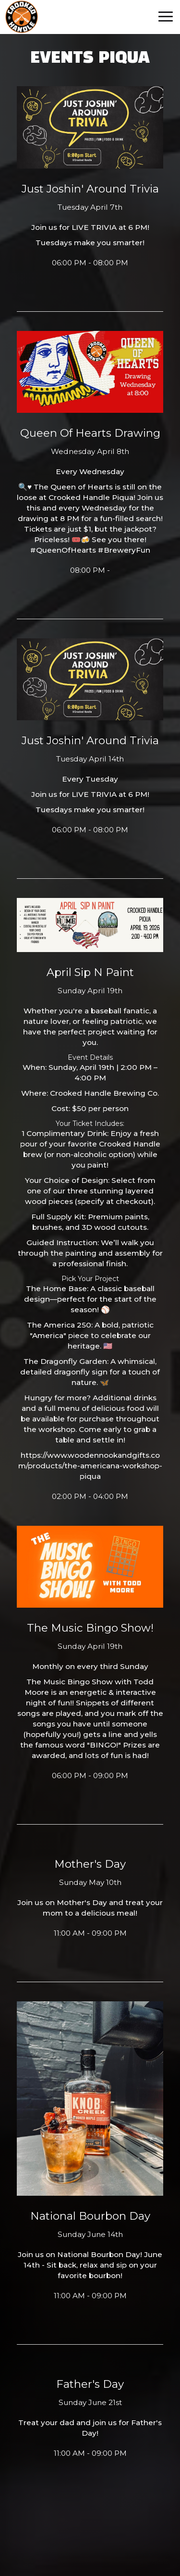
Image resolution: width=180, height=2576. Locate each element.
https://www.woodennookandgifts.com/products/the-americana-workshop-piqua (90, 1466)
